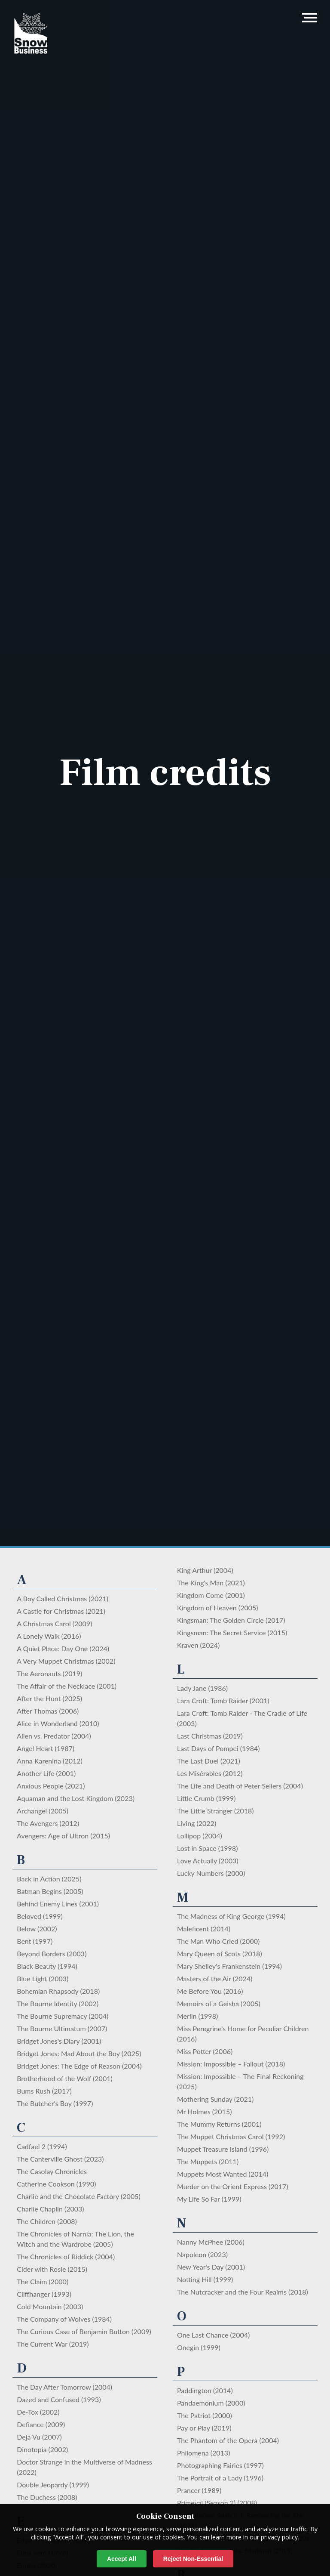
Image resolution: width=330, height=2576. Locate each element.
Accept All (121, 2558)
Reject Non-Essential (193, 2558)
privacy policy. (280, 2537)
